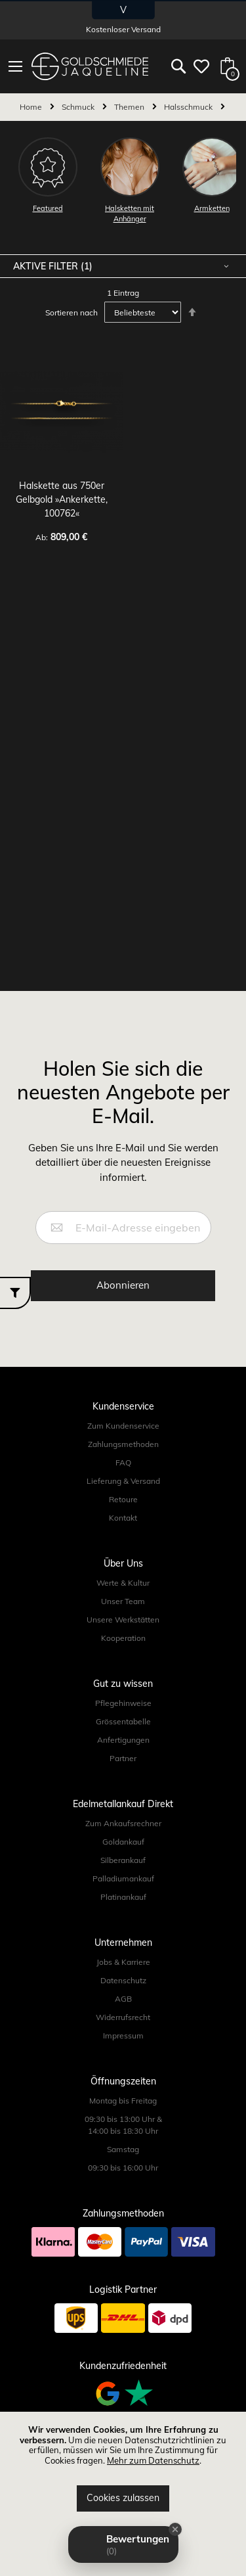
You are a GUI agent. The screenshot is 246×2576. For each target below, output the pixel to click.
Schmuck (79, 107)
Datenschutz (123, 1980)
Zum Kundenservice (123, 1426)
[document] (123, 2468)
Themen (130, 107)
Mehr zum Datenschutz (153, 2460)
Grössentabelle (123, 1721)
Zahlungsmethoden (123, 1444)
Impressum (123, 2035)
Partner (123, 1758)
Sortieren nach (71, 312)
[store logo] (89, 66)
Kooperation (123, 1638)
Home (32, 107)
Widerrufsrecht (123, 2017)
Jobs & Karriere (123, 1962)
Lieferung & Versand (123, 1481)
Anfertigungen (123, 1740)
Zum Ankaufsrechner (123, 1823)
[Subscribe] (123, 1285)
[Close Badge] (175, 2529)
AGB (123, 1999)
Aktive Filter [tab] (47, 266)
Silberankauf (123, 1860)
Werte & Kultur (123, 1583)
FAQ (123, 1462)
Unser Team (123, 1601)
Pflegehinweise (123, 1703)
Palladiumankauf (123, 1878)
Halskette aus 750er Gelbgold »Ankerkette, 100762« (62, 499)
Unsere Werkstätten (123, 1619)
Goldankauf (123, 1842)
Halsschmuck (189, 107)
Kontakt (123, 1518)
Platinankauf (123, 1897)
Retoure (123, 1499)
